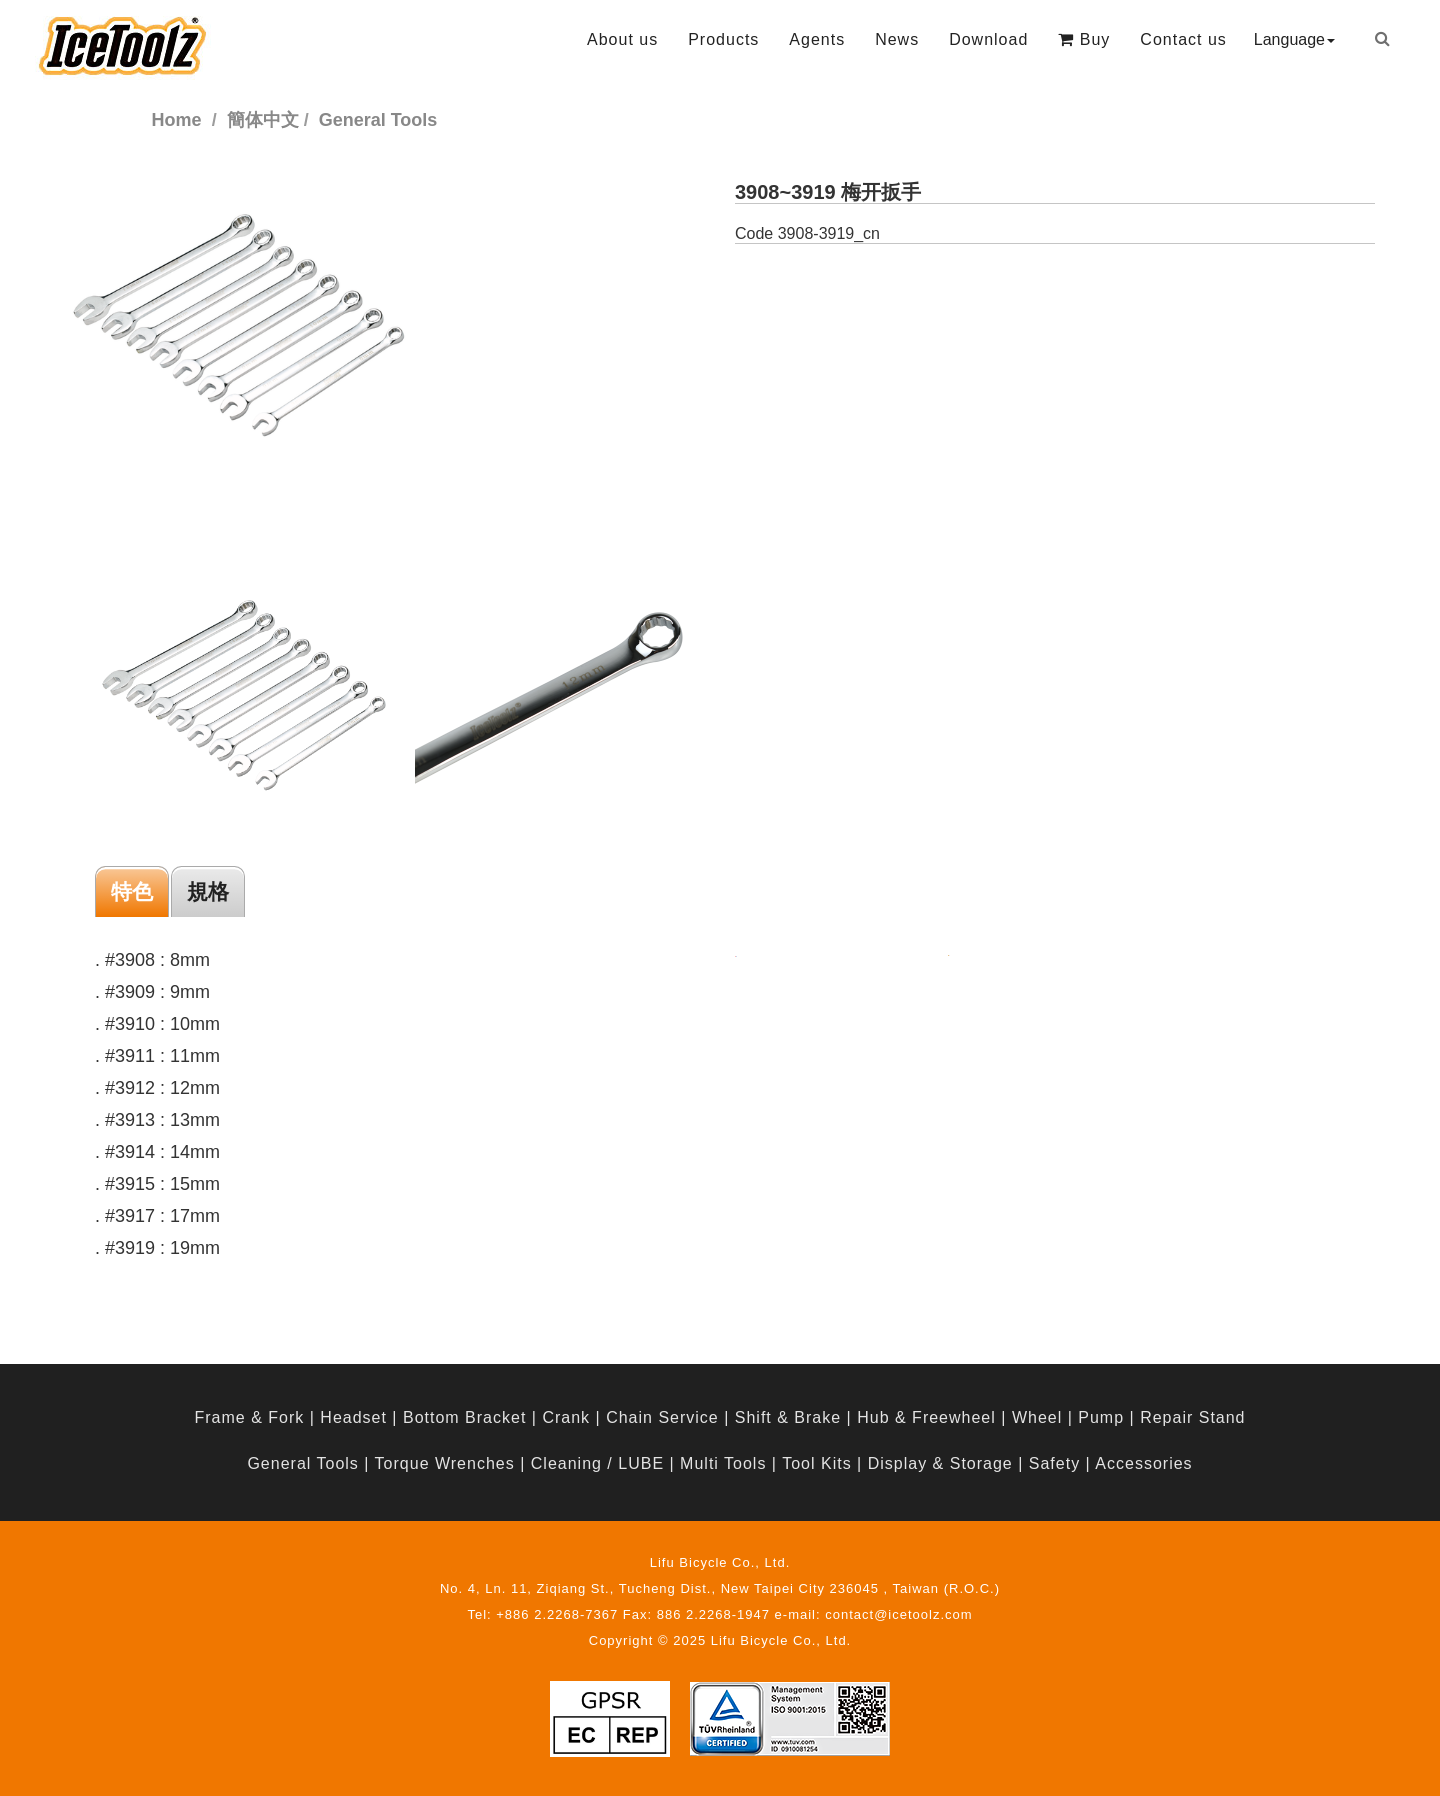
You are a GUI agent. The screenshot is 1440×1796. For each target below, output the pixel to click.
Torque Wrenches (445, 1463)
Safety (1054, 1463)
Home (177, 120)
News (897, 39)
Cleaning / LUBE (597, 1463)
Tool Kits (816, 1463)
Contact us (1183, 39)
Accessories (1143, 1463)
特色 (132, 891)
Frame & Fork (249, 1417)
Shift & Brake (788, 1417)
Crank (566, 1417)
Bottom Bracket (464, 1417)
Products (723, 39)
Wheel (1037, 1417)
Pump (1101, 1417)
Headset (353, 1417)
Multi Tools (723, 1463)
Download (988, 39)
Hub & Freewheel (926, 1417)
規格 (208, 891)
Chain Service (662, 1417)
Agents (817, 39)
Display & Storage (940, 1463)
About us (622, 39)
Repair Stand (1192, 1417)
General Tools (302, 1463)
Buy (1084, 39)
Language (1294, 39)
